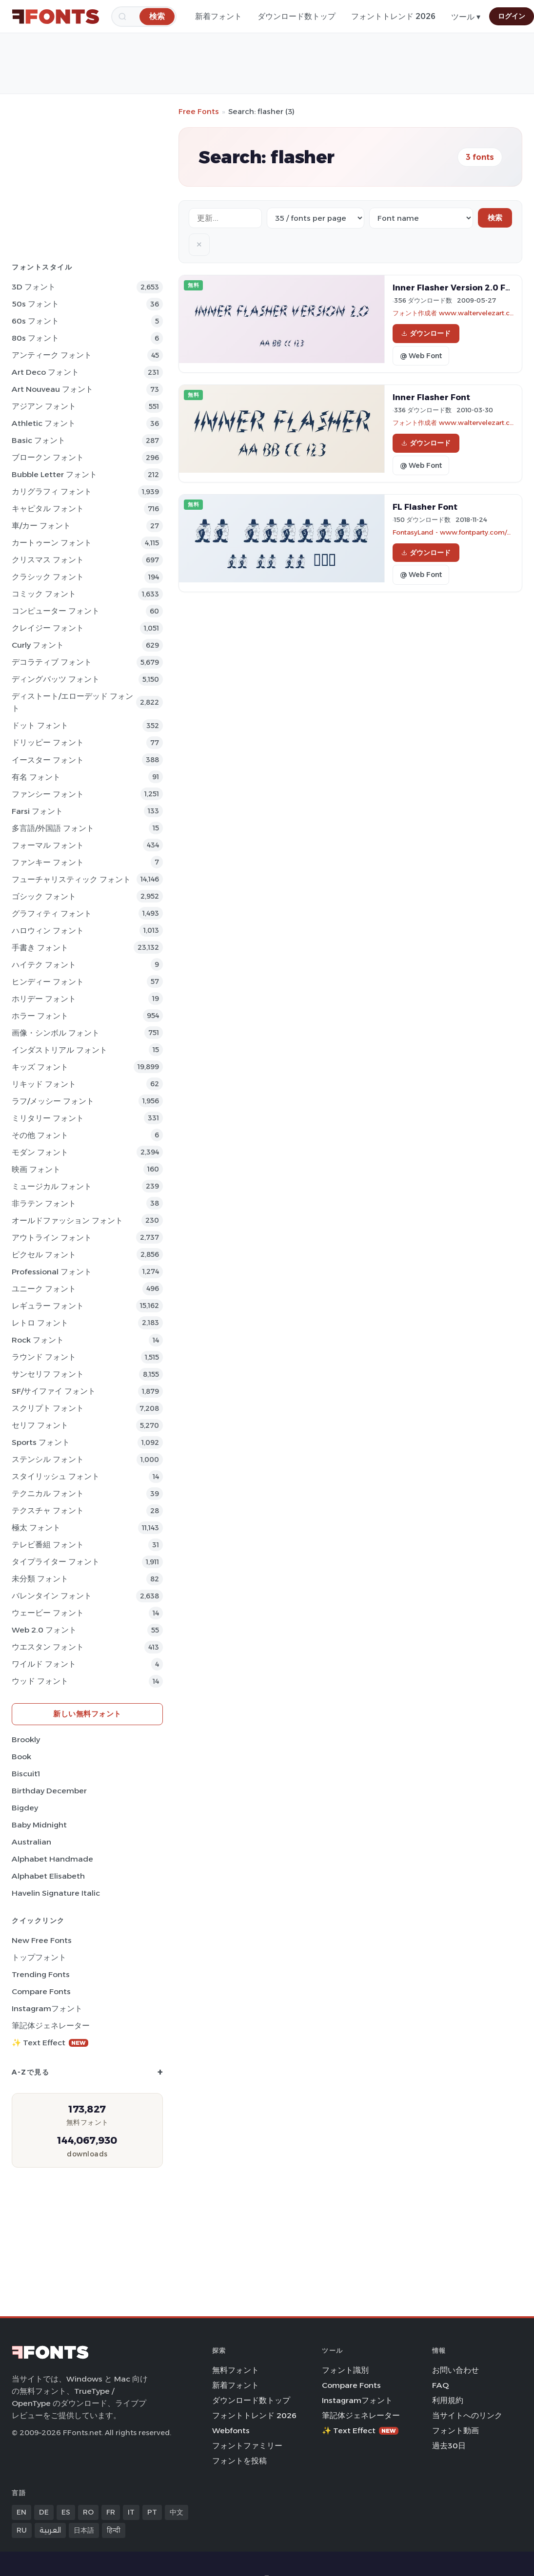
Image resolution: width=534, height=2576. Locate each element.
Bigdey (25, 1807)
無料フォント (235, 2370)
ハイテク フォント (44, 964)
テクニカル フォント (48, 1493)
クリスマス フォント (48, 559)
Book (21, 1756)
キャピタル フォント (48, 508)
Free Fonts (198, 111)
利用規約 (447, 2400)
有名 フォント (36, 777)
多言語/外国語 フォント (53, 828)
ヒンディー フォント (48, 981)
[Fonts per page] (315, 218)
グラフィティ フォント (52, 913)
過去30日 (449, 2445)
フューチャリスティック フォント (71, 879)
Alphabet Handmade (52, 1859)
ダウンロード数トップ (296, 16)
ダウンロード (426, 333)
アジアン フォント (44, 406)
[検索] (157, 16)
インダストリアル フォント (59, 1050)
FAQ (440, 2385)
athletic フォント (44, 423)
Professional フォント (52, 1271)
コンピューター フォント (55, 610)
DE (44, 2512)
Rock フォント (38, 1340)
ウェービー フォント (48, 1612)
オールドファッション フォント (67, 1220)
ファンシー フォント (48, 794)
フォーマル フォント (48, 845)
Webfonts (231, 2430)
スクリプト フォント (48, 1408)
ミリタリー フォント (48, 1118)
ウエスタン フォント (48, 1647)
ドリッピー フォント (48, 742)
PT (152, 2512)
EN (21, 2512)
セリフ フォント (40, 1425)
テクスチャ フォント (48, 1510)
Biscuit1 (26, 1773)
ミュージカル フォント (52, 1186)
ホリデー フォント (44, 998)
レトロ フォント (40, 1322)
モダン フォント (40, 1152)
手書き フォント (40, 947)
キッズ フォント (40, 1067)
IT (131, 2512)
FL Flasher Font (425, 507)
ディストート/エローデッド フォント (72, 702)
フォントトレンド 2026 (393, 16)
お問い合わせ (455, 2370)
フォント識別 (345, 2370)
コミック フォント (44, 593)
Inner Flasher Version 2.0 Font (456, 287)
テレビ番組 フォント (48, 1544)
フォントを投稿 (239, 2460)
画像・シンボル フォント (55, 1033)
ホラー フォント (40, 1015)
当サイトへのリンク (467, 2415)
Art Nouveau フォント (52, 389)
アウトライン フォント (52, 1237)
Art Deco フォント (45, 372)
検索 (495, 217)
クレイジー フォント (48, 628)
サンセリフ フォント (48, 1374)
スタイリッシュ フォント (55, 1476)
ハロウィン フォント (48, 930)
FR (110, 2512)
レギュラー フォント (48, 1305)
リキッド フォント (44, 1084)
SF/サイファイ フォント (54, 1391)
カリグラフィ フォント (52, 491)
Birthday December (49, 1790)
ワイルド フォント (44, 1664)
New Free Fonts (42, 1940)
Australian (31, 1841)
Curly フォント (38, 645)
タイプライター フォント (55, 1561)
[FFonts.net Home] (55, 16)
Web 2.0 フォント (44, 1629)
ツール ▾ (465, 16)
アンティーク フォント (52, 355)
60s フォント (35, 321)
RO (88, 2512)
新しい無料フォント (87, 1713)
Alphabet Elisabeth (48, 1876)
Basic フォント (38, 440)
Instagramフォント (47, 2008)
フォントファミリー (247, 2445)
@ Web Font (421, 355)
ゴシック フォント (44, 896)
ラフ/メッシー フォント (53, 1101)
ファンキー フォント (48, 862)
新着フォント (218, 16)
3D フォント (34, 286)
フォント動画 (455, 2430)
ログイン (511, 16)
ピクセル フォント (44, 1254)
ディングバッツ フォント (55, 679)
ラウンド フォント (44, 1357)
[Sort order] (421, 218)
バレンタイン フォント (52, 1595)
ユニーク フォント (44, 1288)
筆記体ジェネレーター (51, 2025)
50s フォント (35, 303)
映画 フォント (36, 1169)
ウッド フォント (40, 1681)
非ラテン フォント (44, 1203)
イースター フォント (48, 760)
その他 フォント (40, 1135)
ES (65, 2512)
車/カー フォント (41, 525)
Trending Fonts (41, 1974)
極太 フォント (36, 1527)
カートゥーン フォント (52, 542)
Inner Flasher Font (431, 397)
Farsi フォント (37, 811)
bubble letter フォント (54, 474)
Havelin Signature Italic (56, 1893)
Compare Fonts (41, 1991)
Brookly (26, 1739)
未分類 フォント (40, 1578)
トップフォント (39, 1957)
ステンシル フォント (48, 1459)
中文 (176, 2512)
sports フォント (41, 1442)
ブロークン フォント (48, 457)
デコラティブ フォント (52, 662)
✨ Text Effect (50, 2042)
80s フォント (35, 338)
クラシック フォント (48, 576)
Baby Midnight (39, 1824)
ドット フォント (40, 725)
